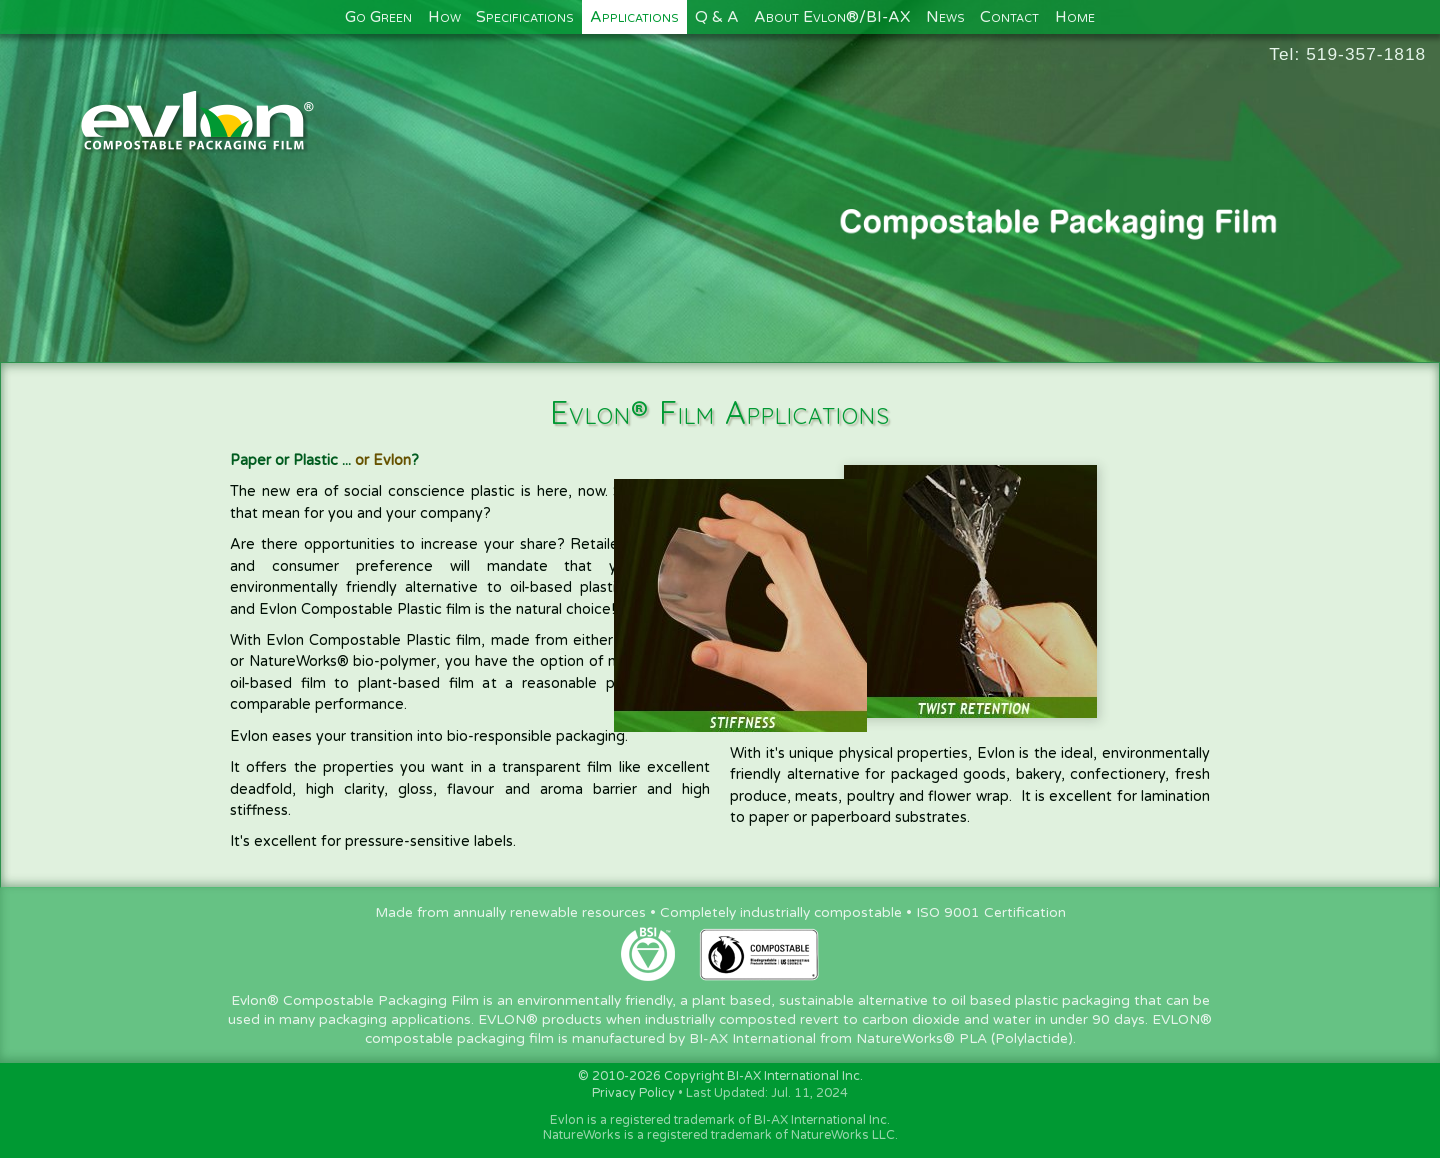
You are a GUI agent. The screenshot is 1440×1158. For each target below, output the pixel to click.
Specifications (525, 17)
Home (1075, 17)
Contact (1009, 17)
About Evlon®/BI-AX (832, 17)
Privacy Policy (633, 1093)
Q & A (717, 17)
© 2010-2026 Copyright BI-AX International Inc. (720, 1076)
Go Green (378, 17)
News (945, 17)
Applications (634, 17)
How (444, 17)
